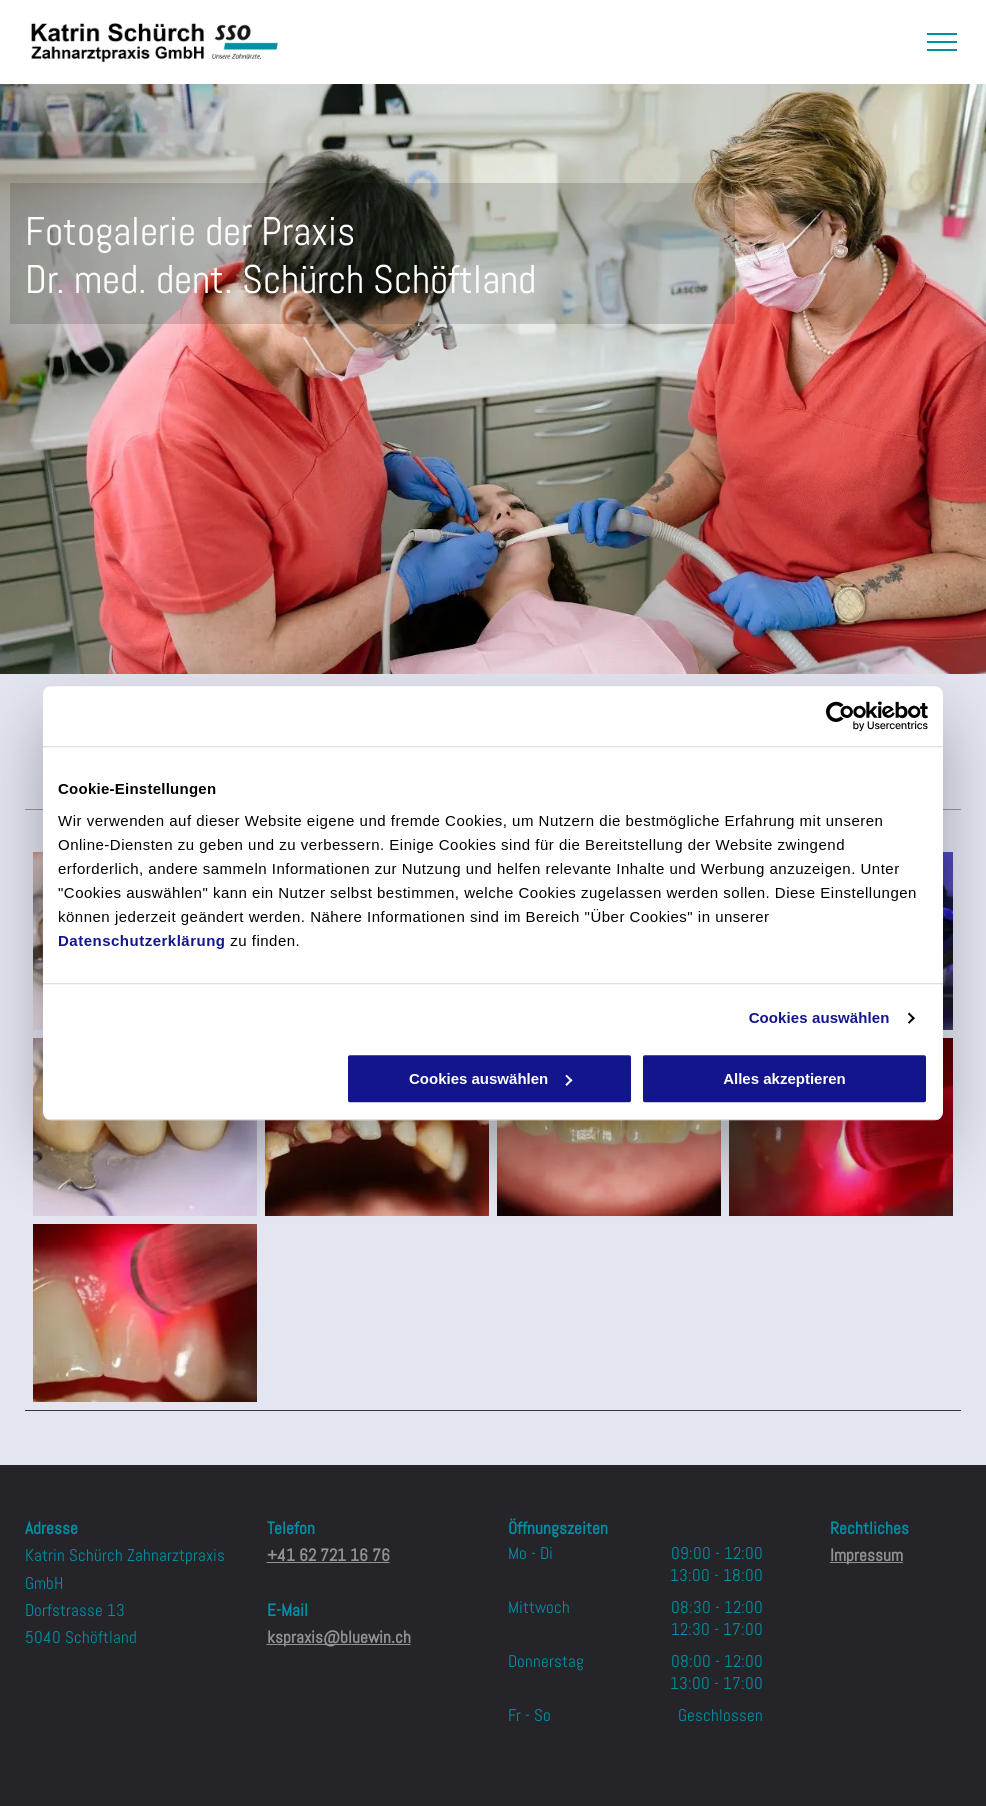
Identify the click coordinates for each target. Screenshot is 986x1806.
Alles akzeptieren (784, 1078)
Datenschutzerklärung (142, 940)
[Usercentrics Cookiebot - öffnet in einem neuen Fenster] (840, 716)
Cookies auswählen (819, 1017)
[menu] (942, 42)
